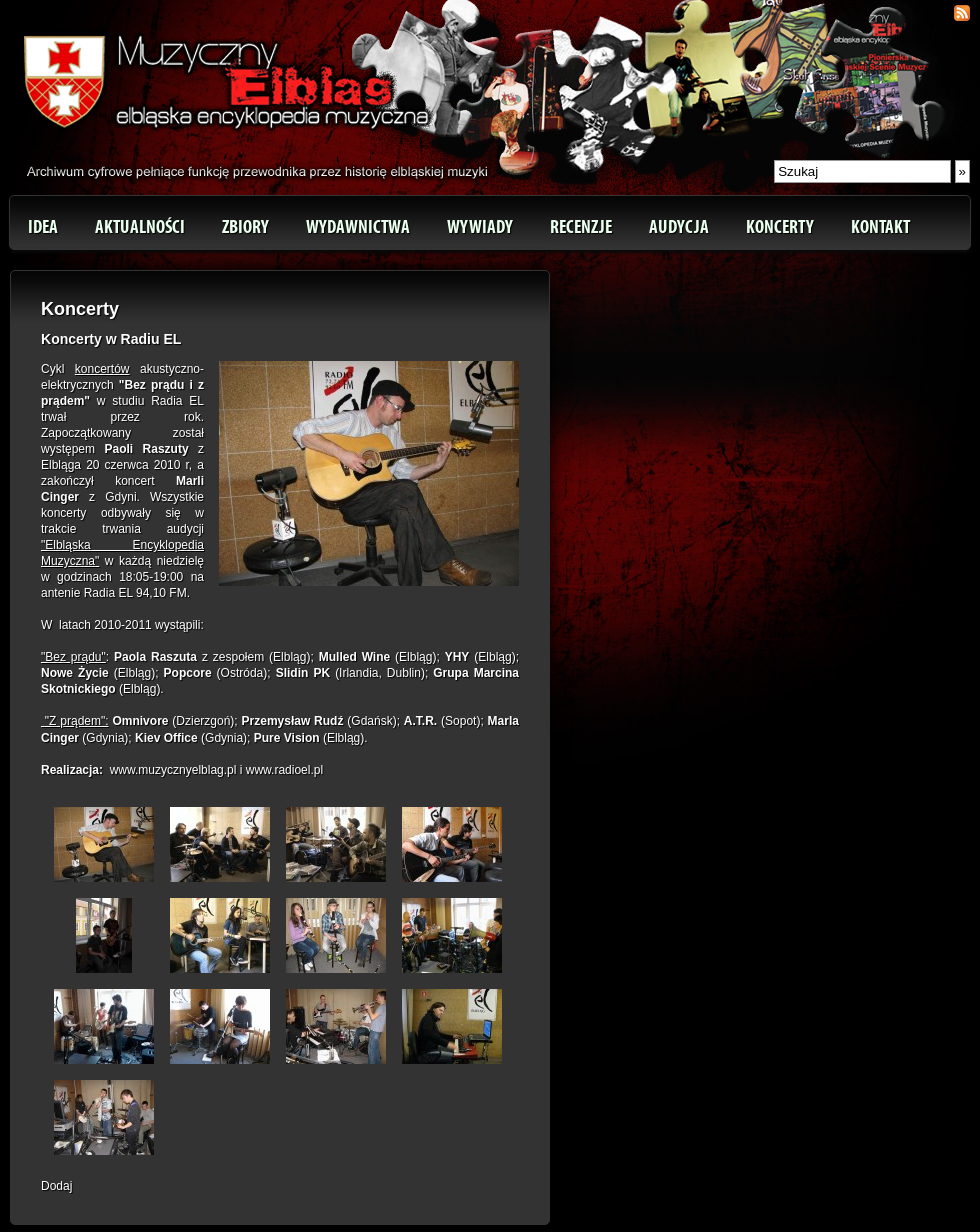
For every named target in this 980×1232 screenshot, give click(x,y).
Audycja (679, 227)
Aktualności (140, 227)
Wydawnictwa (358, 227)
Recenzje (581, 227)
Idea (43, 227)
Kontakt (880, 227)
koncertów (102, 369)
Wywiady (480, 227)
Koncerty (780, 227)
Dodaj (56, 1186)
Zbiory (245, 227)
